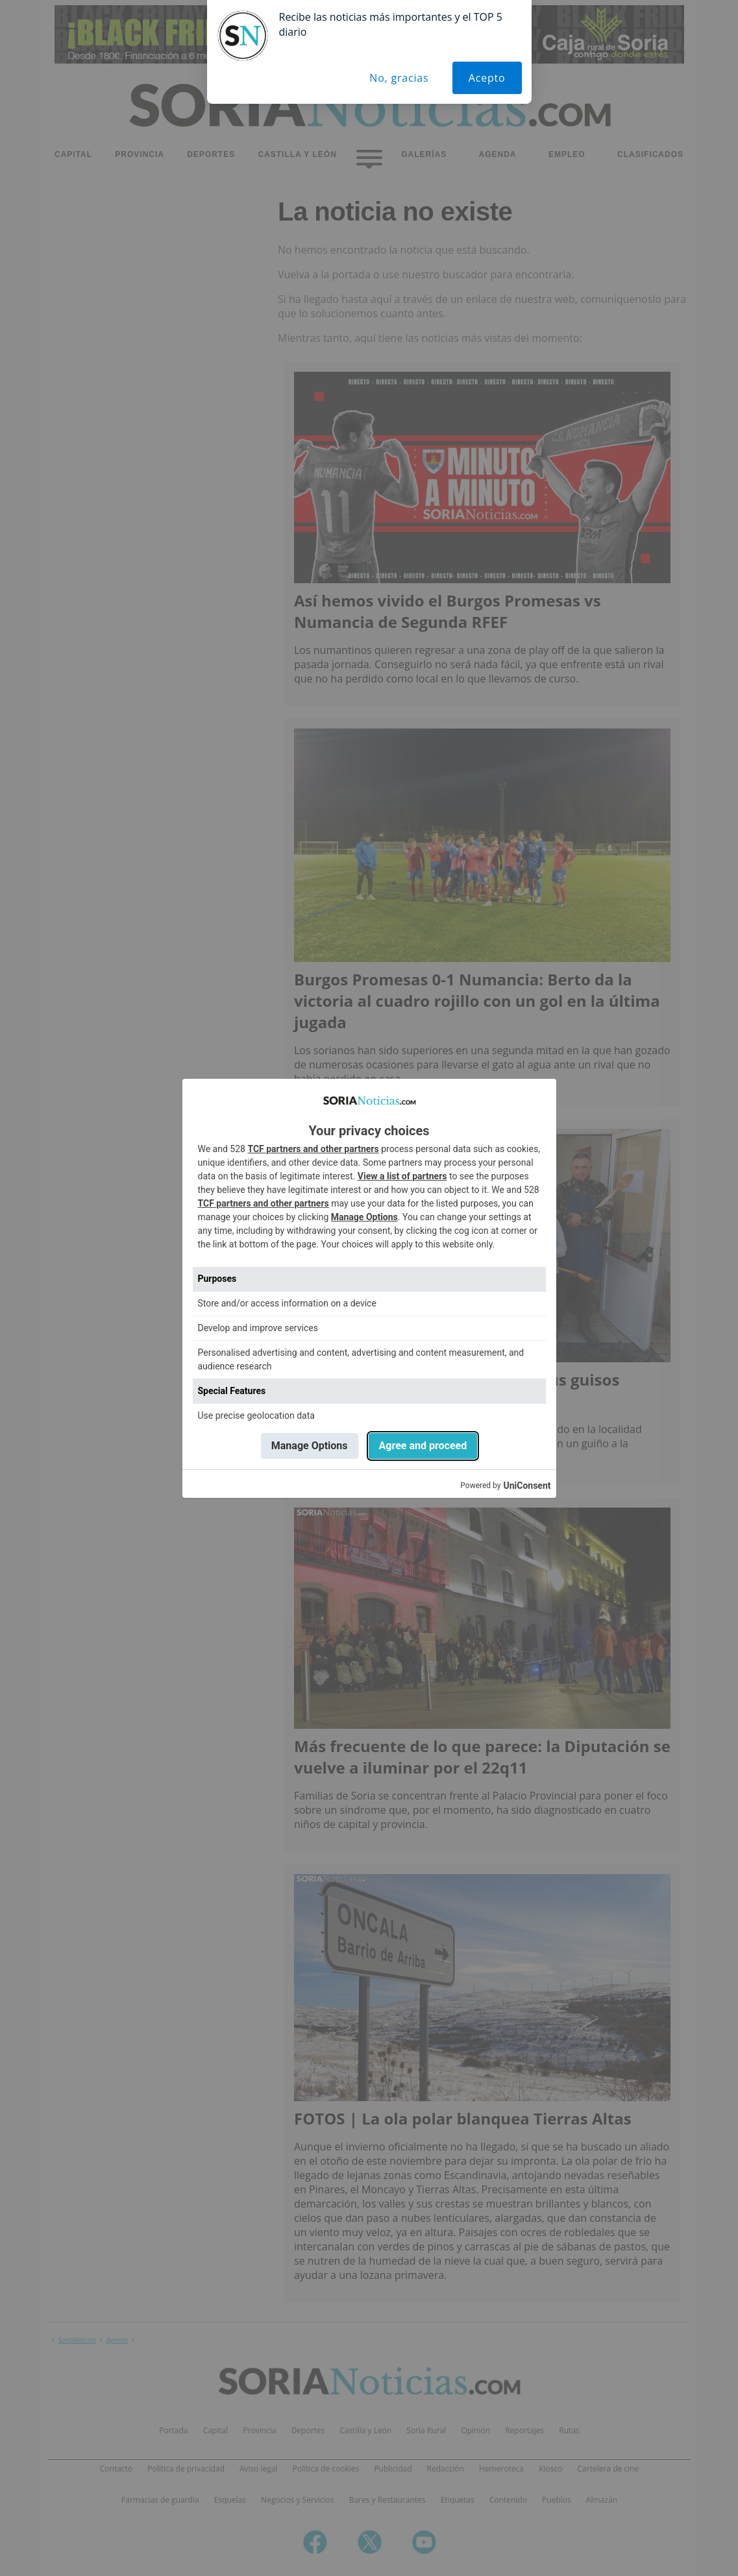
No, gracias (398, 78)
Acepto (487, 78)
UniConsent (526, 1485)
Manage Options (364, 1217)
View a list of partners (402, 1176)
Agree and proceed (423, 1445)
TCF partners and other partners (312, 1149)
